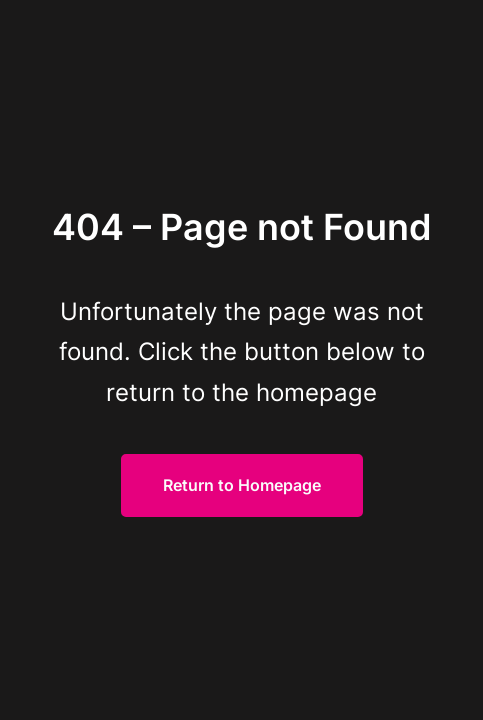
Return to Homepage (242, 485)
